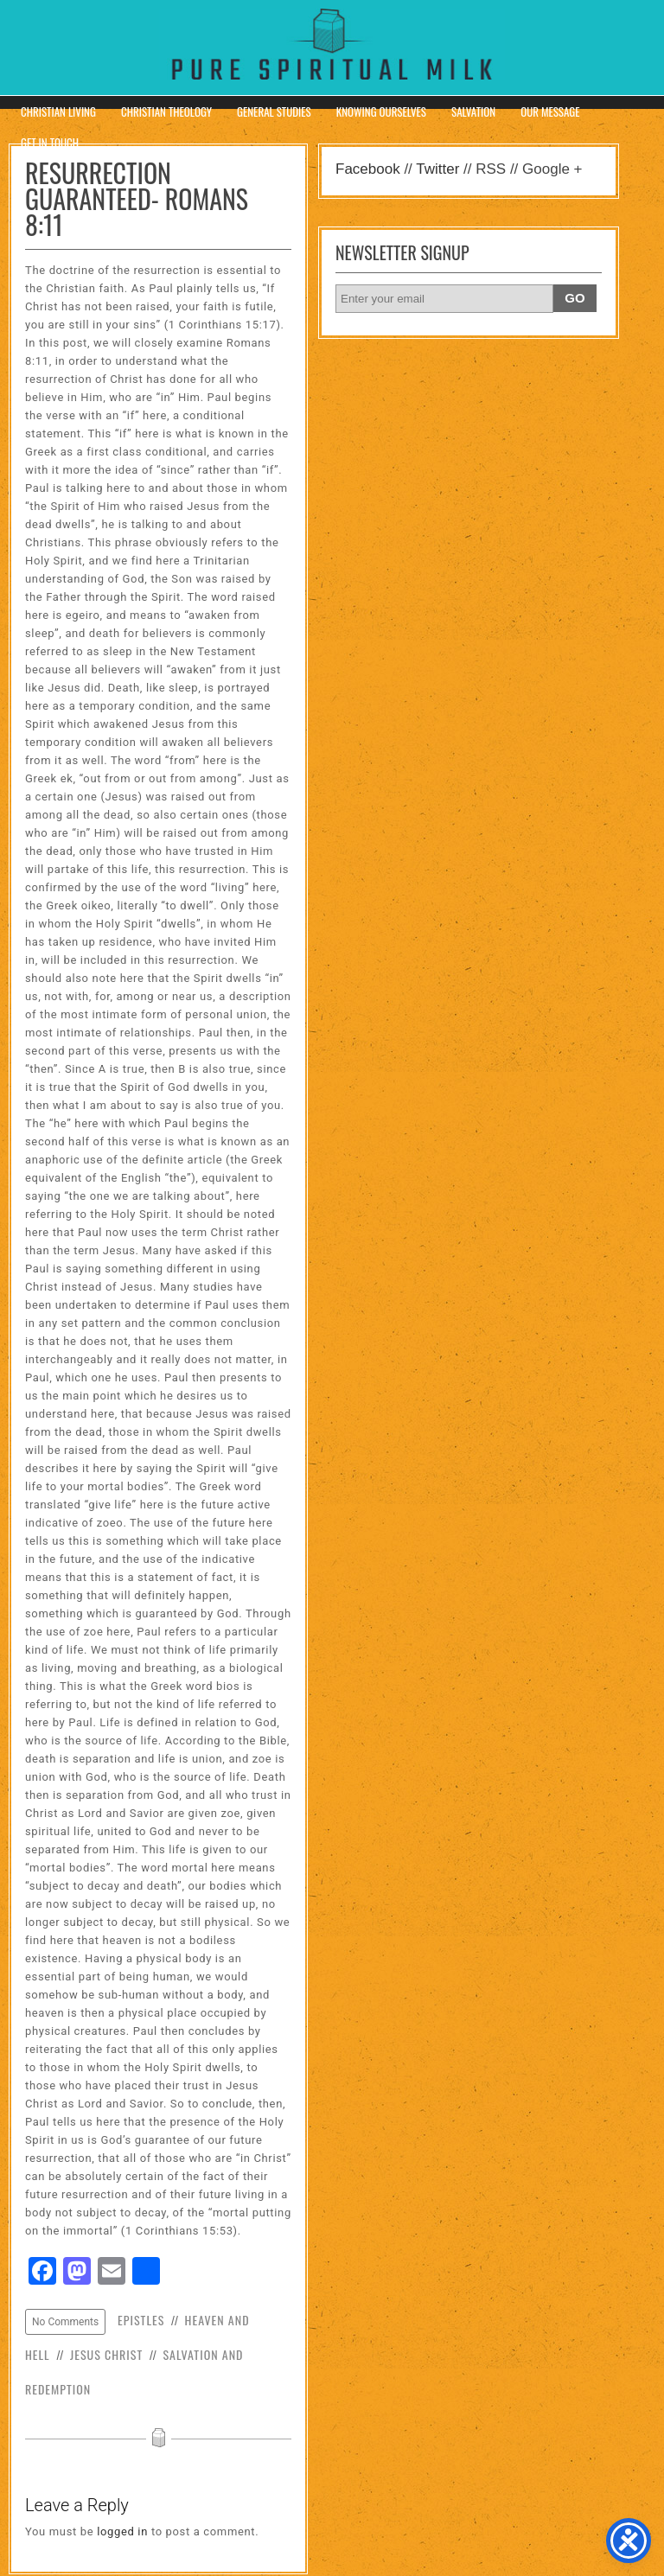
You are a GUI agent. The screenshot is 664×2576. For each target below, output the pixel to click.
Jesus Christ (106, 2354)
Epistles (141, 2320)
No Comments (65, 2322)
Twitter (437, 169)
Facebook (367, 169)
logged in (122, 2531)
